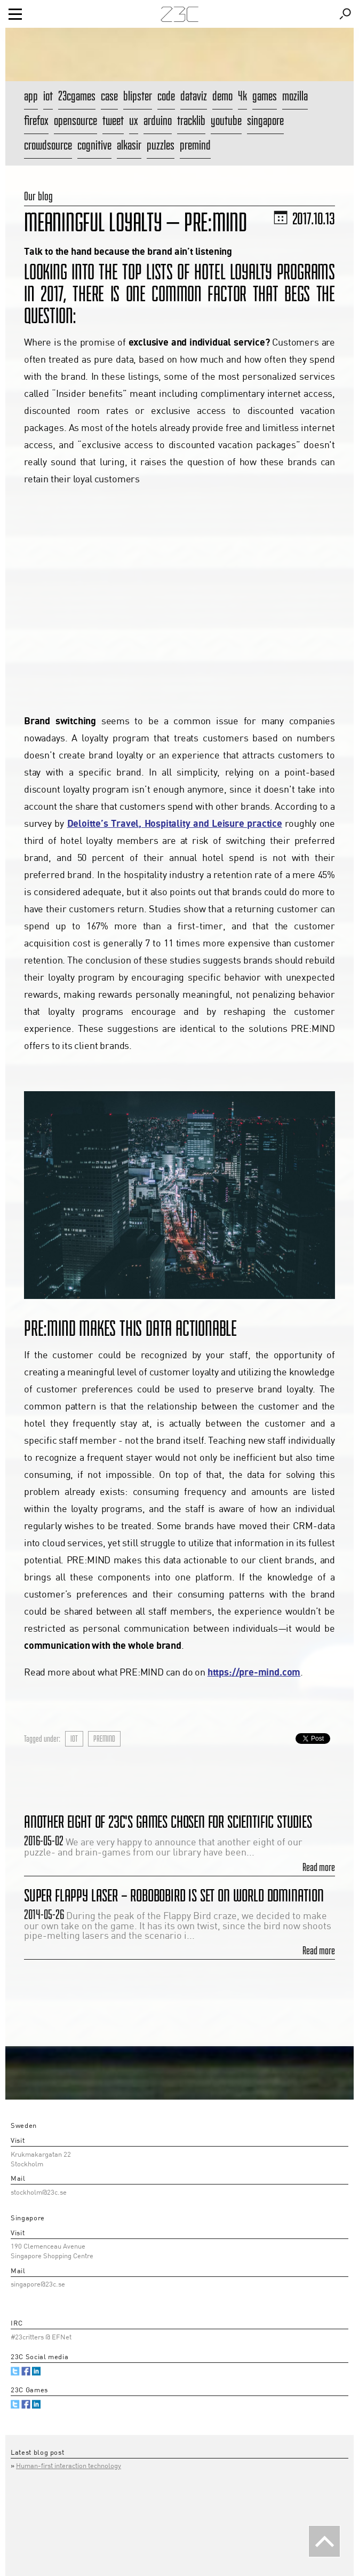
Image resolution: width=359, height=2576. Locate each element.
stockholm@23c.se (39, 2192)
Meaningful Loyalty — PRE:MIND (135, 222)
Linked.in (36, 2371)
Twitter (15, 2371)
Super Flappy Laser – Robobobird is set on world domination (174, 1895)
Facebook (25, 2371)
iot (74, 1738)
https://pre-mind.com (254, 1672)
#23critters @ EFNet (41, 2337)
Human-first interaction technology (68, 2466)
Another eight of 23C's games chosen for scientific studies (168, 1821)
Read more (318, 1867)
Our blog (38, 196)
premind (104, 1738)
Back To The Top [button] (324, 2541)
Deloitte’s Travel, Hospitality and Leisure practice (174, 824)
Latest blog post (37, 2452)
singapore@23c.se (38, 2284)
